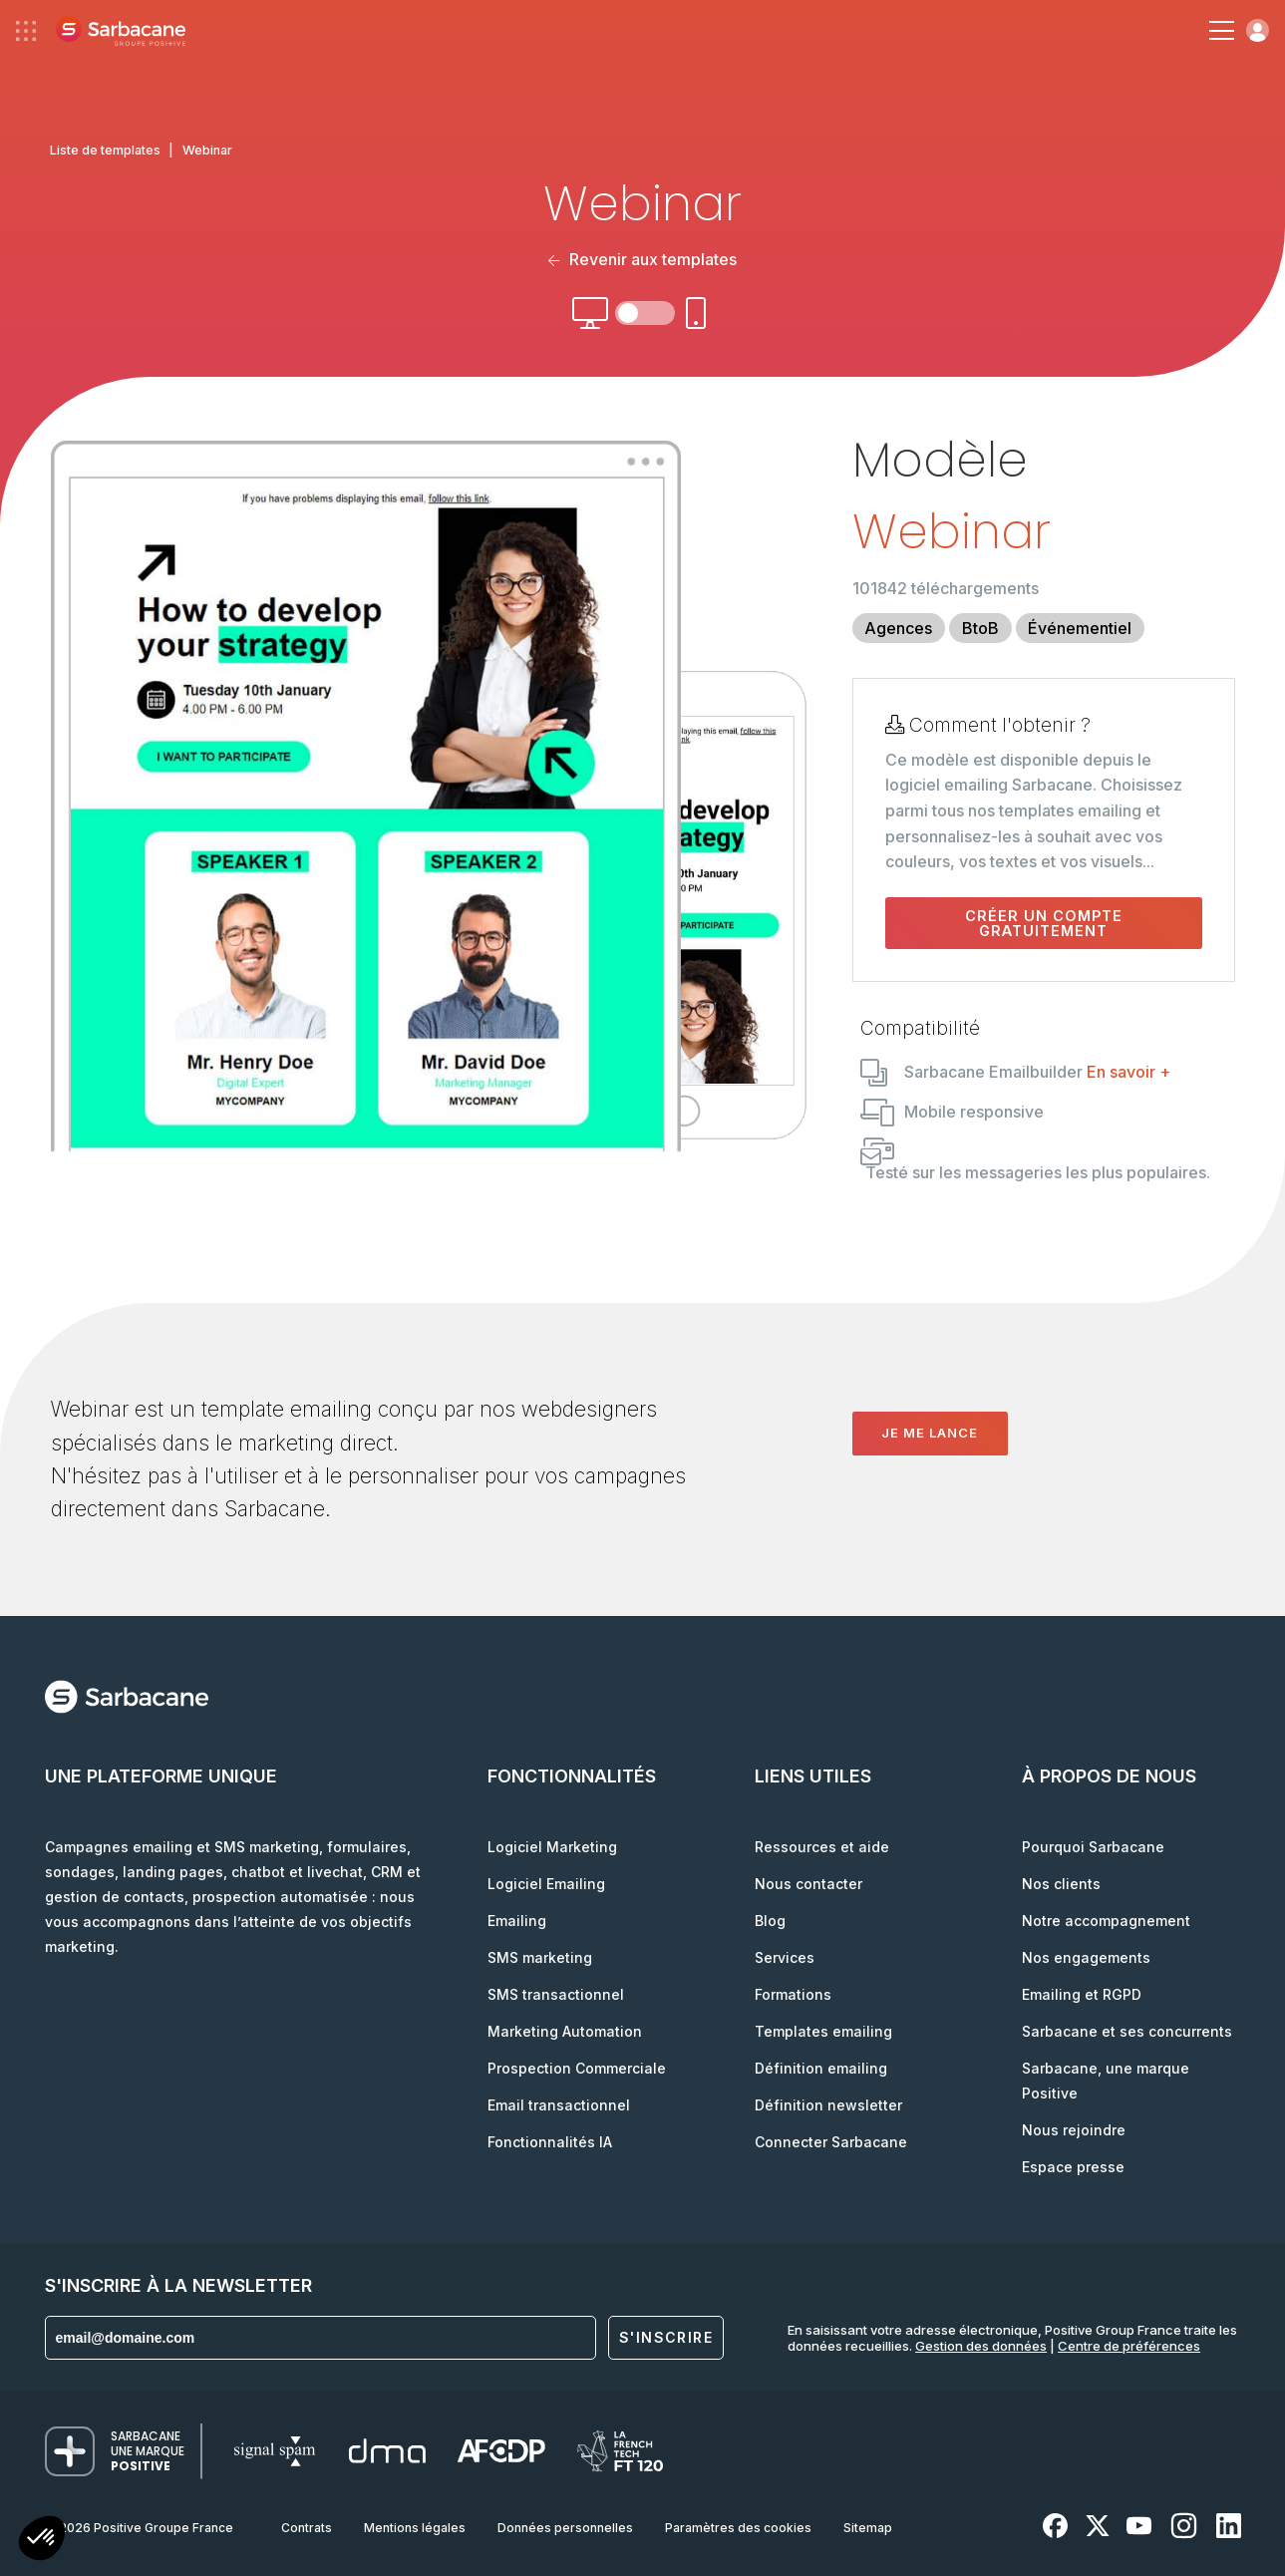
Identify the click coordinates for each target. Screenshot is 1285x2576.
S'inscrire (666, 2337)
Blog (770, 1920)
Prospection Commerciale (576, 2068)
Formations (793, 1994)
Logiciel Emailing (546, 1883)
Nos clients (1061, 1883)
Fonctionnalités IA (549, 2141)
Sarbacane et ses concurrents (1127, 2031)
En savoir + (1128, 1072)
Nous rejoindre (1073, 2129)
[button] (42, 2540)
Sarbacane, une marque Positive (1105, 2080)
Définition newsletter (828, 2104)
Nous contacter (808, 1883)
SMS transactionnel (555, 1994)
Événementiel (1079, 628)
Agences (898, 628)
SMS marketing (539, 1957)
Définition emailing (821, 2068)
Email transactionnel (558, 2104)
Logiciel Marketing (552, 1846)
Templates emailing (823, 2031)
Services (784, 1957)
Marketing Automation (564, 2031)
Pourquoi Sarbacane (1093, 1846)
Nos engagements (1086, 1957)
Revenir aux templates (642, 259)
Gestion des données (981, 2346)
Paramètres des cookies (738, 2527)
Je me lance (929, 1433)
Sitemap (867, 2527)
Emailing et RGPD (1081, 1994)
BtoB (980, 628)
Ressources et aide (822, 1846)
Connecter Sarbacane (831, 2141)
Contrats (306, 2527)
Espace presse (1073, 2166)
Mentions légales (415, 2527)
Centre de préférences (1129, 2346)
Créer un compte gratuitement (1044, 923)
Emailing (516, 1920)
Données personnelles (565, 2527)
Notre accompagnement (1106, 1920)
